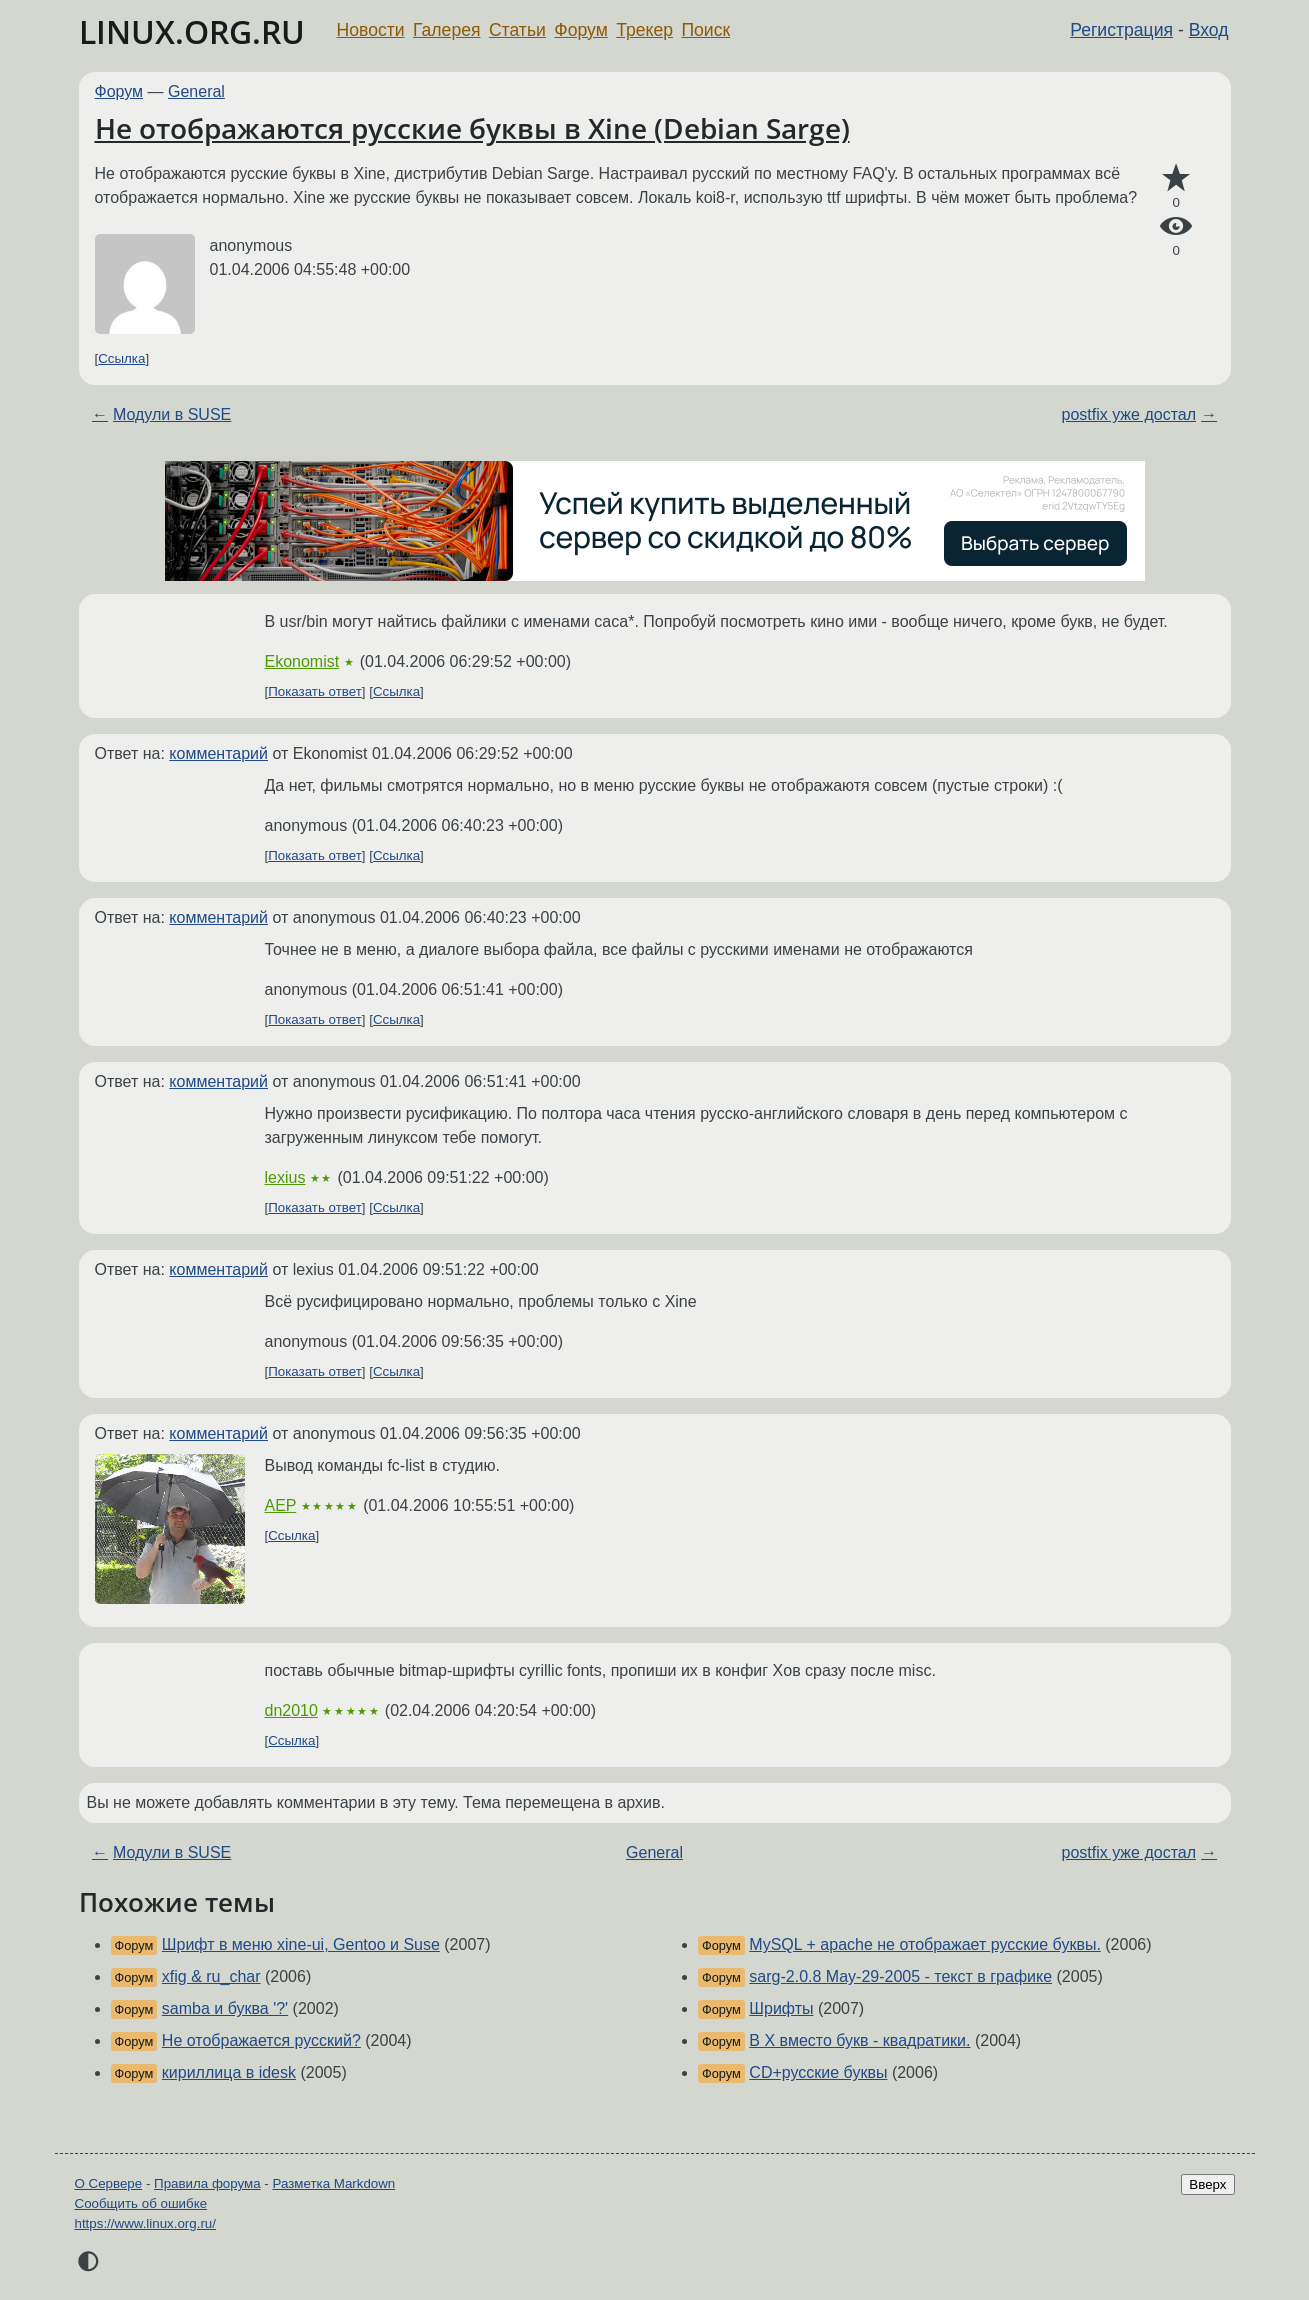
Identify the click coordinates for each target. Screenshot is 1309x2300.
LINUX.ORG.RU (192, 31)
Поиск (705, 30)
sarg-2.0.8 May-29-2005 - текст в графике (900, 1976)
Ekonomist (302, 661)
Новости (371, 30)
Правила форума (207, 2183)
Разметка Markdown (333, 2183)
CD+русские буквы (818, 2072)
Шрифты (781, 2008)
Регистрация (1121, 30)
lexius (285, 1177)
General (196, 91)
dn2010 (291, 1710)
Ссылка (121, 358)
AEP (281, 1505)
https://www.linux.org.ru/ (145, 2223)
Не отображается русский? (261, 2040)
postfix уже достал (1129, 414)
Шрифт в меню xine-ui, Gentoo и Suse (301, 1944)
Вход (1209, 30)
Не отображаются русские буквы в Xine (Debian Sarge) (472, 128)
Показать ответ (315, 691)
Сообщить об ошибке (141, 2203)
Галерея (446, 30)
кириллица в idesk (229, 2072)
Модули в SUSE (172, 414)
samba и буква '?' (225, 2008)
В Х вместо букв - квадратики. (859, 2040)
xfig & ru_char (211, 1976)
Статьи (517, 30)
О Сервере (109, 2183)
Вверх (1207, 2184)
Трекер (644, 30)
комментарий (218, 753)
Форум (580, 30)
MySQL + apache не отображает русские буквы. (924, 1944)
